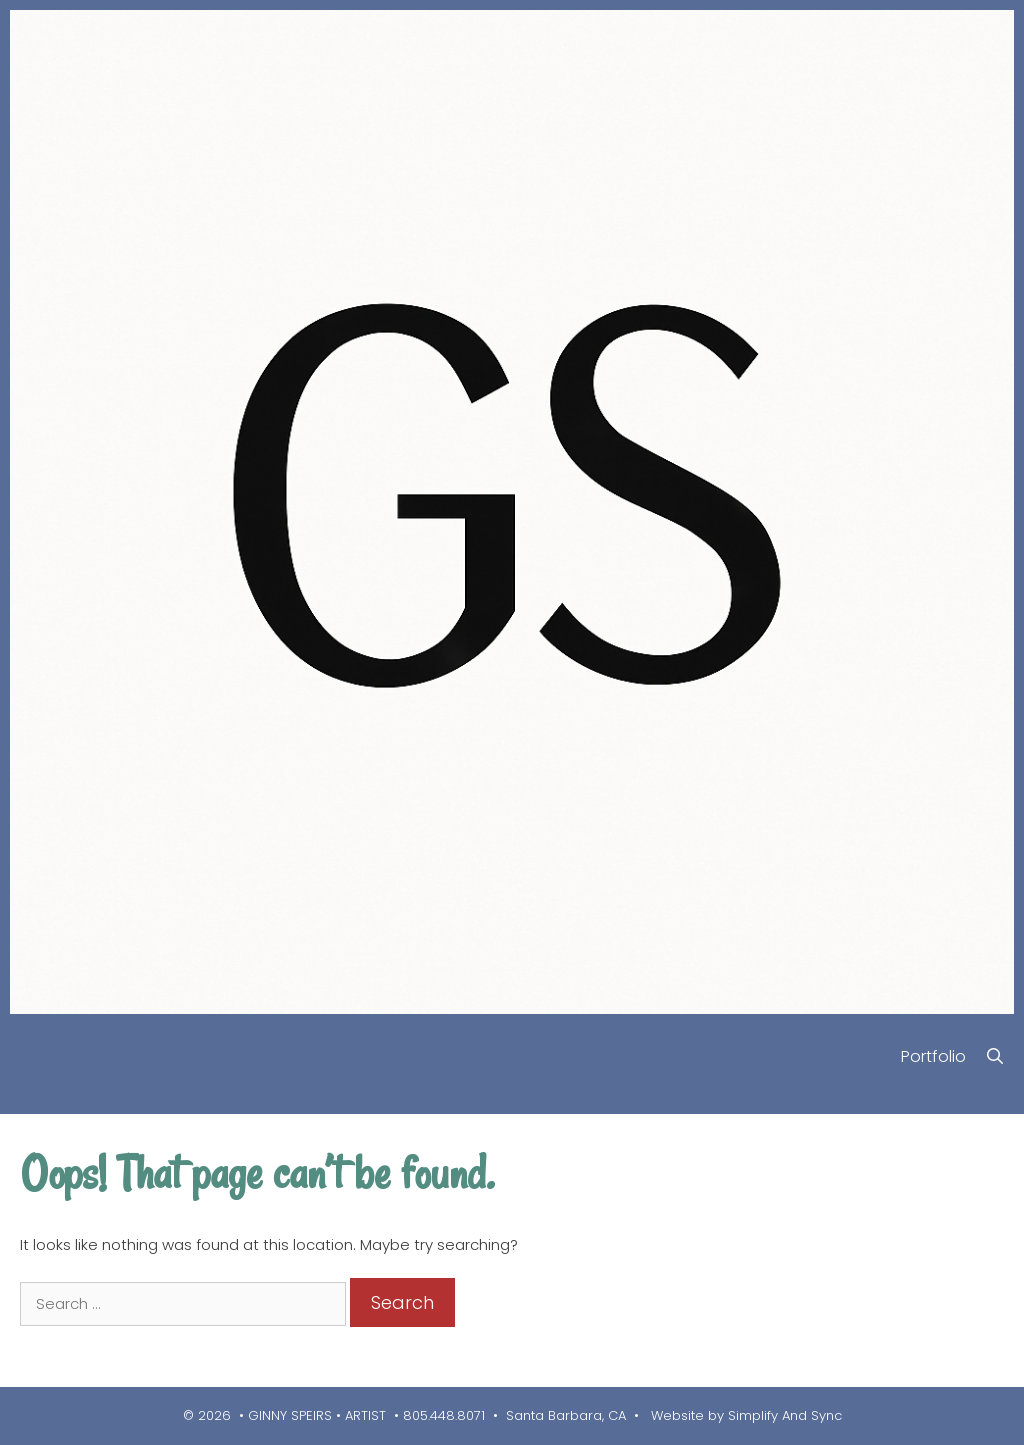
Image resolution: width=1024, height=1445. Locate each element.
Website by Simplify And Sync (744, 1415)
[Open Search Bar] (994, 1056)
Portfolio (933, 1056)
